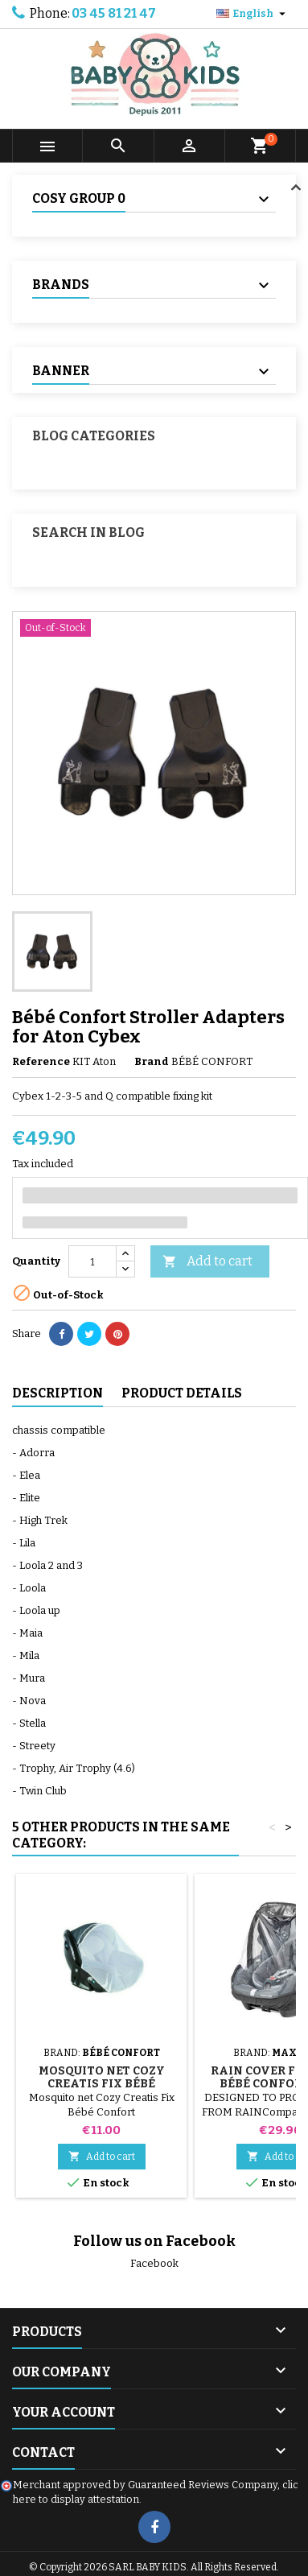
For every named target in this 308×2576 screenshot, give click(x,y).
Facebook (154, 2263)
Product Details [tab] (181, 1393)
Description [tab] (57, 1393)
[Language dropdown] (253, 13)
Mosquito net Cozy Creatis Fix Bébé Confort (102, 2083)
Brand (151, 1061)
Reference (41, 1061)
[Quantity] (92, 1261)
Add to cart (207, 1261)
